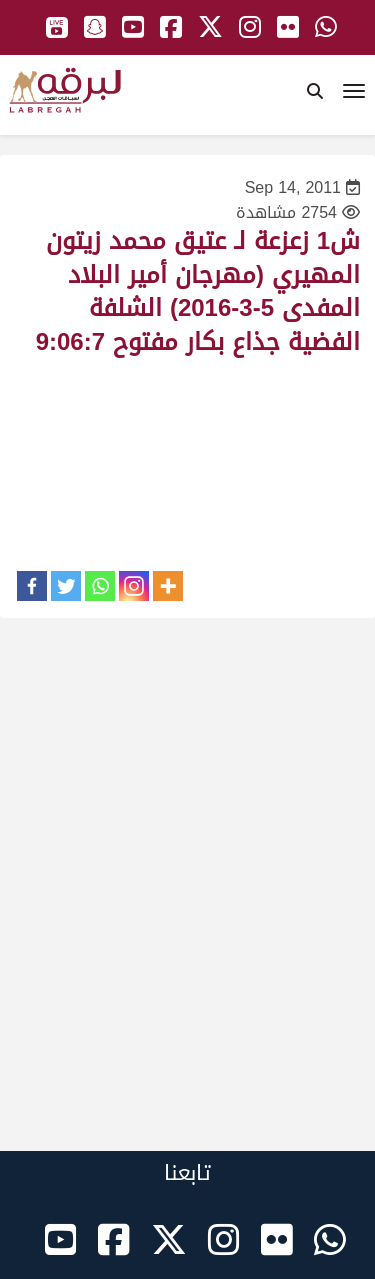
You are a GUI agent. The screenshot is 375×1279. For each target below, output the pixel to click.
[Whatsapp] (100, 586)
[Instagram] (134, 586)
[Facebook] (32, 586)
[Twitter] (66, 586)
